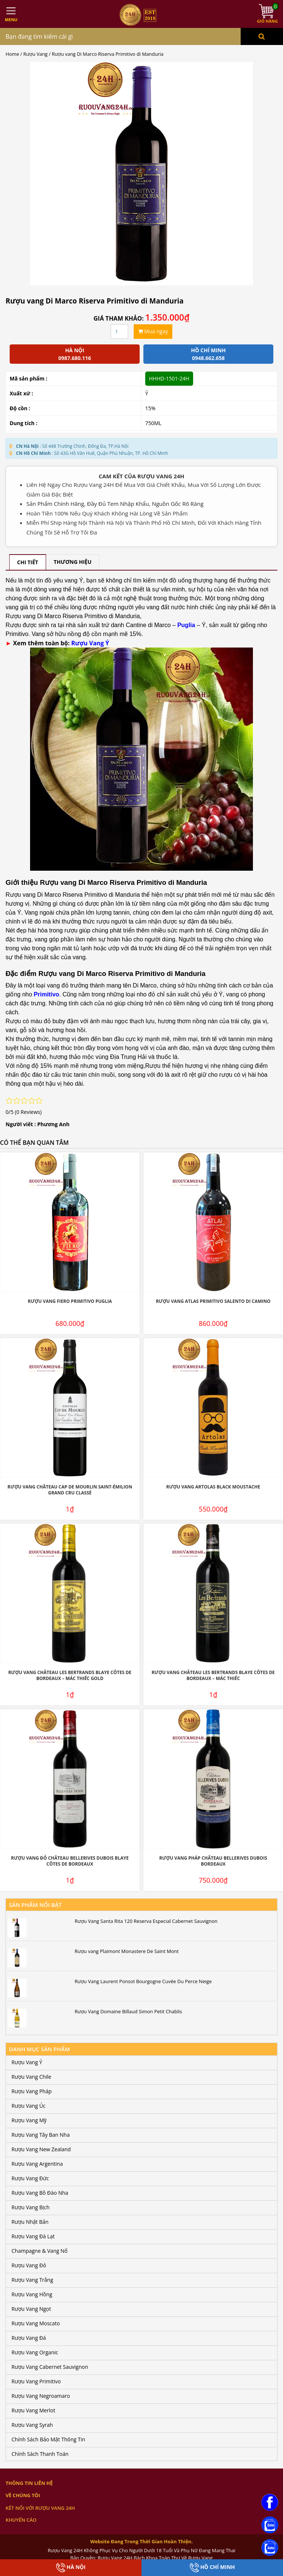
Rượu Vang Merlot (33, 2410)
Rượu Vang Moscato (36, 2323)
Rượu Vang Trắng (32, 2279)
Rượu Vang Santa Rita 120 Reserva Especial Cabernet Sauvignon (146, 1921)
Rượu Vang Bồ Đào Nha (40, 2192)
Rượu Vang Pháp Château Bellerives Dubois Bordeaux (213, 1861)
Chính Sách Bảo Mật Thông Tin (48, 2439)
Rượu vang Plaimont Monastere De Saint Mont (127, 1951)
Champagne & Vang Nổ (40, 2250)
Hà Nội (71, 2567)
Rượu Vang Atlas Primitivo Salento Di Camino (213, 1301)
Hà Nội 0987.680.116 (74, 354)
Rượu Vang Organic (35, 2352)
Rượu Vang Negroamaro (41, 2395)
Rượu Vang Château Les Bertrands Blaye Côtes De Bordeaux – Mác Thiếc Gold (69, 1675)
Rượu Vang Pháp (32, 2091)
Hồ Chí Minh (212, 2567)
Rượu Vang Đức (30, 2178)
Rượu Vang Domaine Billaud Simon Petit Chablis (128, 2011)
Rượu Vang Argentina (37, 2163)
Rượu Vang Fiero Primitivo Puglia (70, 1301)
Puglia (186, 625)
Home (12, 54)
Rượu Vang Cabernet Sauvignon (50, 2366)
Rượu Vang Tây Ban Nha (41, 2134)
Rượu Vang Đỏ (29, 2265)
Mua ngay (153, 331)
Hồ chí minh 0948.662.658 (208, 354)
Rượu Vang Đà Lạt (33, 2236)
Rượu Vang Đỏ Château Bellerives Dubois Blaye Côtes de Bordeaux (70, 1861)
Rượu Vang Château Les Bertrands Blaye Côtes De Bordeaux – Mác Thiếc (213, 1675)
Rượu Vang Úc (29, 2105)
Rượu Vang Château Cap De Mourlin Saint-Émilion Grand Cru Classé (69, 1490)
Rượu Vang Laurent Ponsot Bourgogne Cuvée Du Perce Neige (143, 1981)
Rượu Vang (35, 54)
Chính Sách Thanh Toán (40, 2453)
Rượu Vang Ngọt (31, 2308)
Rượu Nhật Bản (30, 2221)
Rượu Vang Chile (31, 2076)
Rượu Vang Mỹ (29, 2120)
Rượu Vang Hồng (32, 2294)
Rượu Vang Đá (29, 2337)
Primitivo (46, 994)
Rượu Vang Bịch (31, 2207)
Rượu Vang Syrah (32, 2424)
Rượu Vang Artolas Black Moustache (213, 1487)
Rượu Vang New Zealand (41, 2149)
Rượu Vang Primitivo (36, 2381)
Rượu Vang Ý (90, 643)
